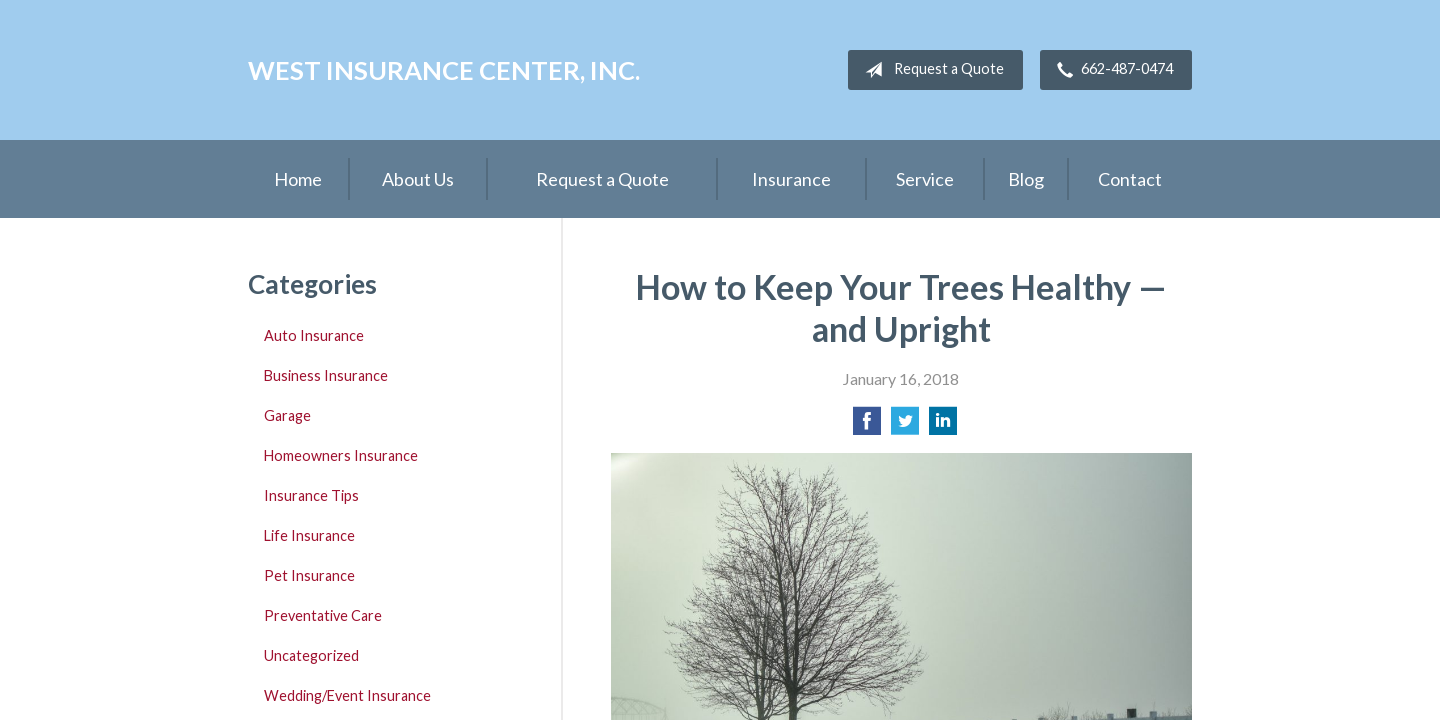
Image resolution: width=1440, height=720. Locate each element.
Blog (1026, 179)
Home (298, 179)
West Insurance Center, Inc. (444, 70)
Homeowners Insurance (341, 455)
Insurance (791, 179)
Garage (287, 415)
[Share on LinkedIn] (943, 426)
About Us (418, 179)
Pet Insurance (309, 575)
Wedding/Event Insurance (347, 695)
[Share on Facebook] (867, 426)
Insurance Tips (311, 495)
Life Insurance (309, 535)
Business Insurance (326, 375)
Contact (1130, 179)
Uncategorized (311, 655)
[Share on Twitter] (905, 426)
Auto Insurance (314, 335)
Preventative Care (323, 615)
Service (925, 179)
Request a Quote (930, 70)
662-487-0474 (1111, 70)
